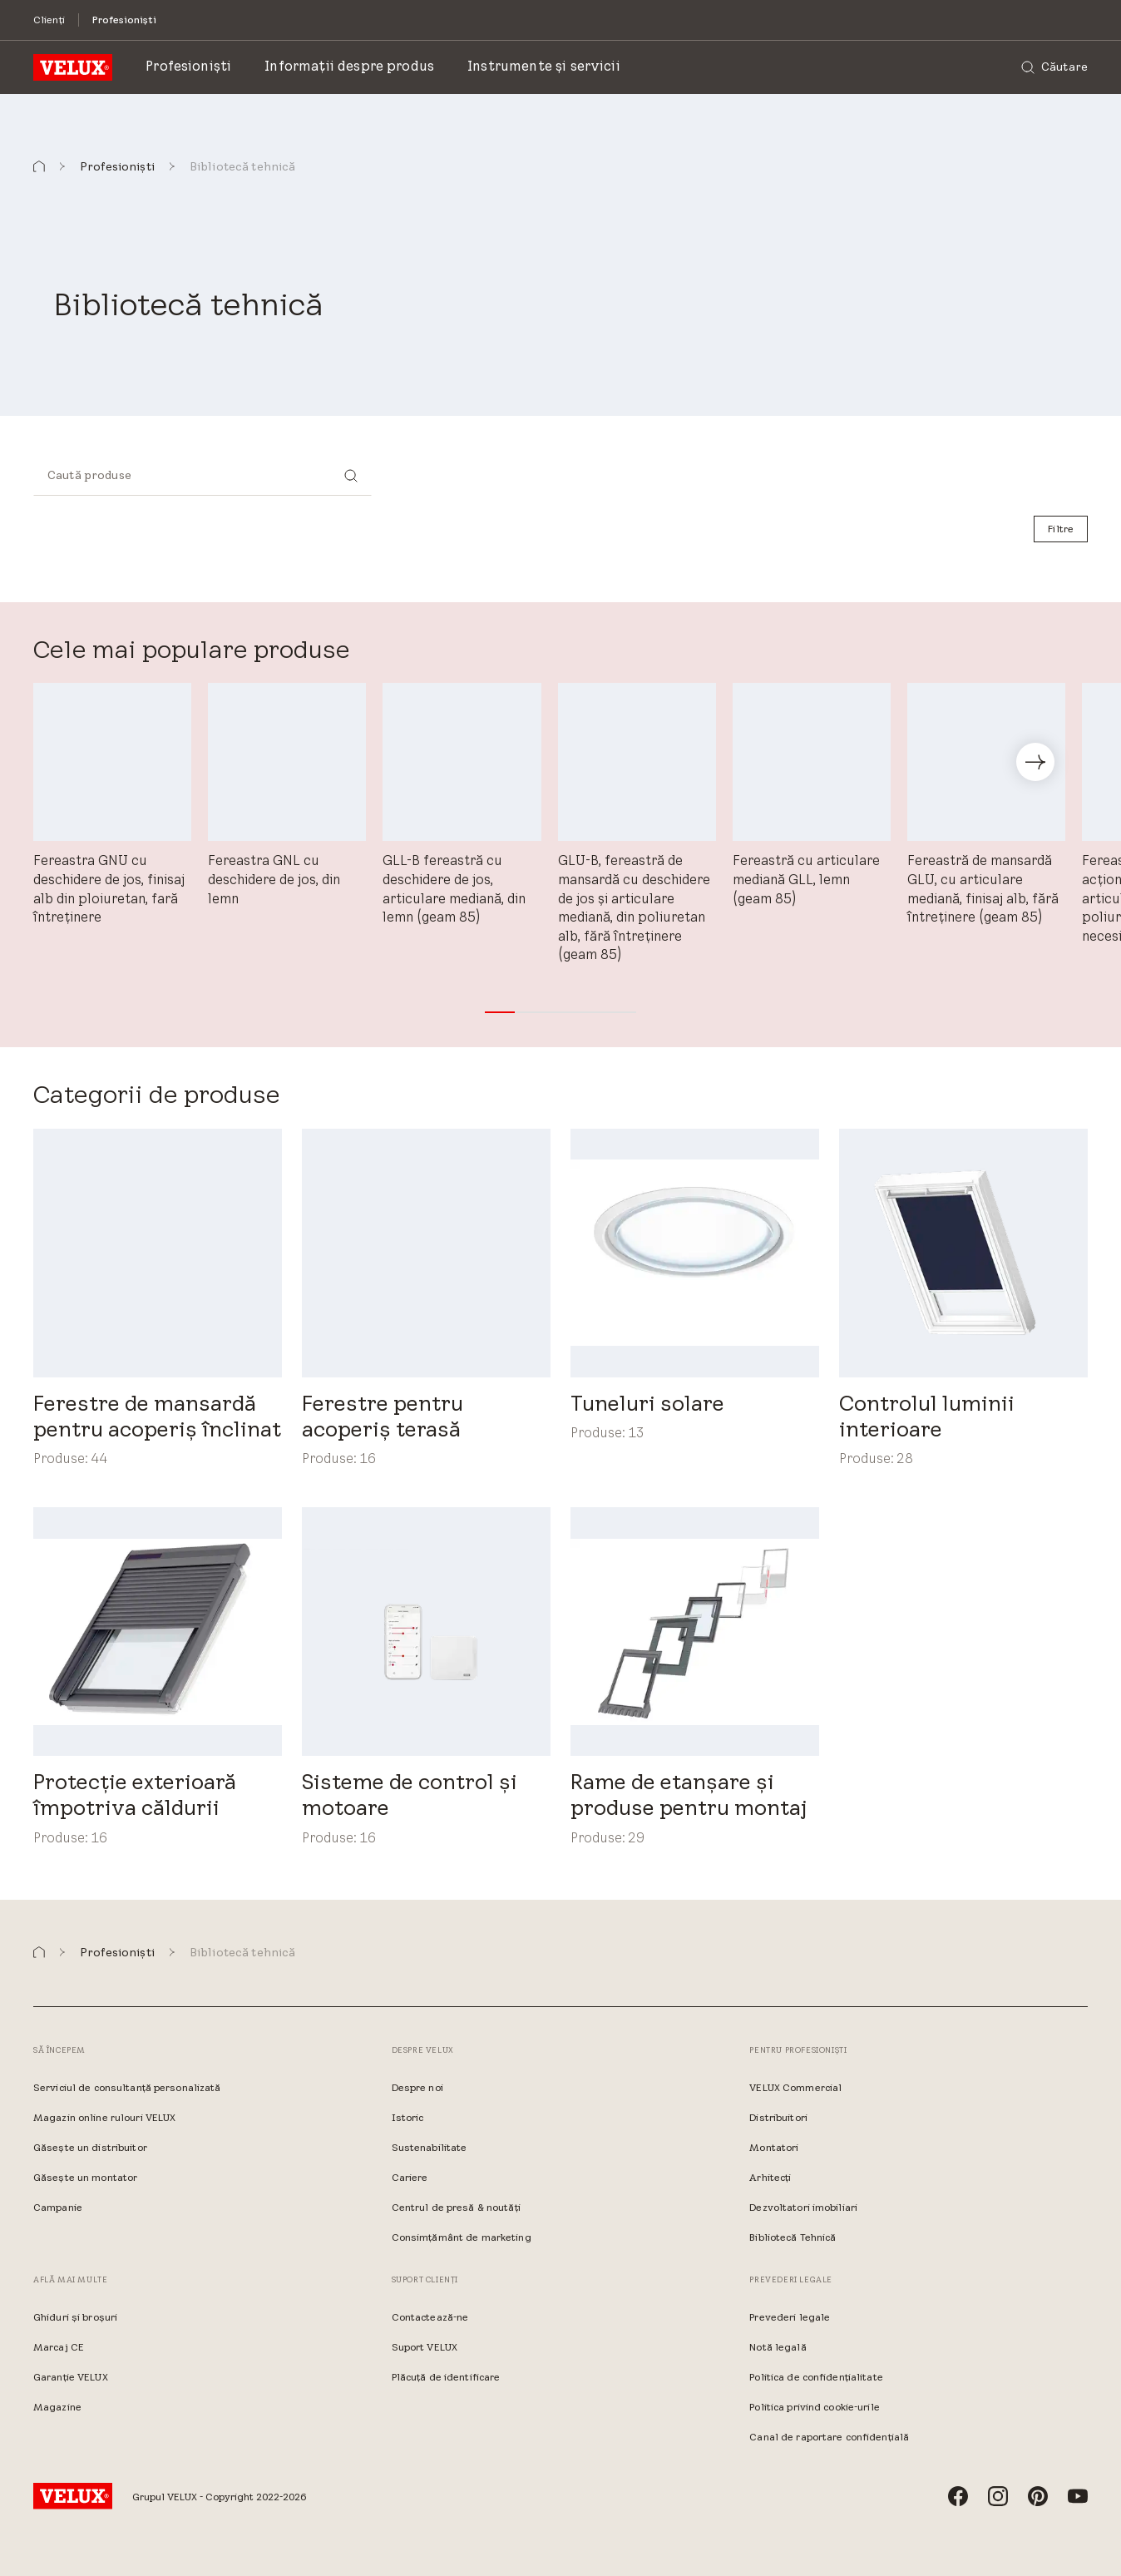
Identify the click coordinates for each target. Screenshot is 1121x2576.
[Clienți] (49, 19)
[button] (39, 167)
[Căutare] (1054, 67)
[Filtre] (1061, 529)
